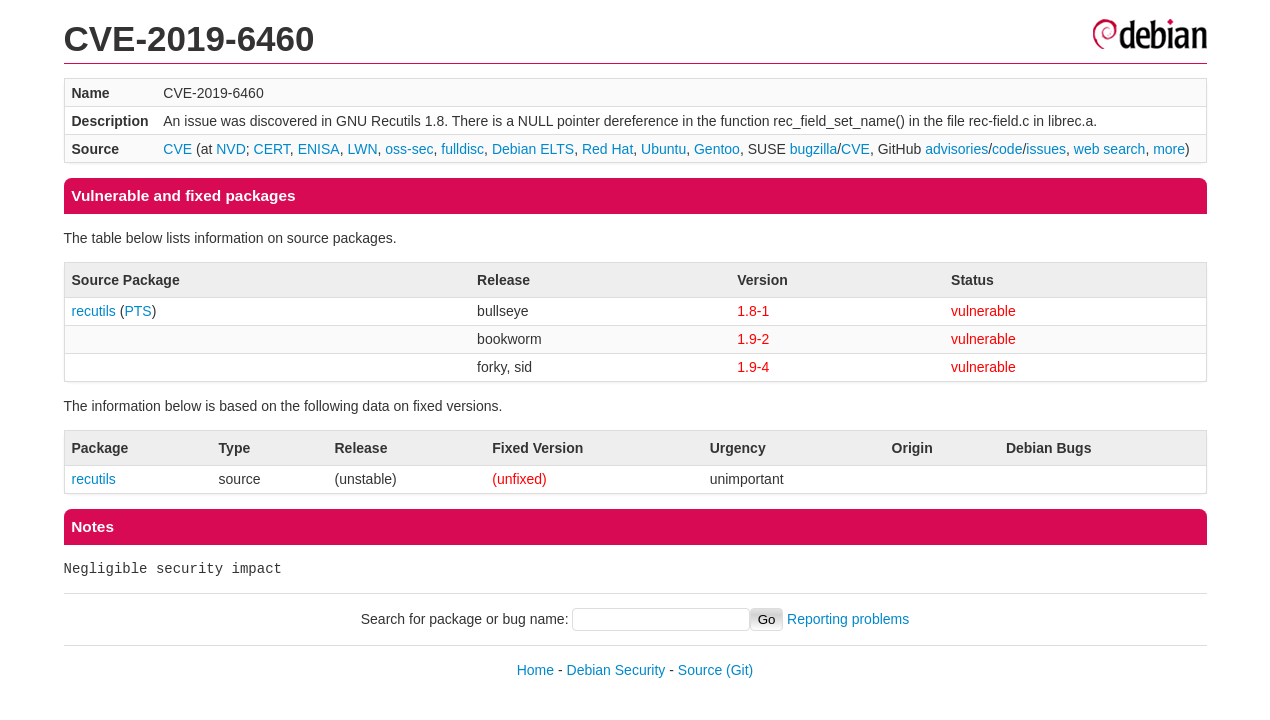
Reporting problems (848, 619)
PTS (137, 311)
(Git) (739, 670)
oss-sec (409, 149)
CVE (177, 149)
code (1007, 149)
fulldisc (462, 149)
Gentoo (717, 149)
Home (535, 670)
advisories (956, 149)
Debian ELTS (533, 149)
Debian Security (616, 670)
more (1169, 149)
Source (700, 670)
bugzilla (813, 149)
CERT (272, 149)
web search (1110, 149)
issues (1046, 149)
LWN (362, 149)
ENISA (319, 149)
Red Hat (607, 149)
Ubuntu (663, 149)
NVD (231, 149)
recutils (94, 311)
